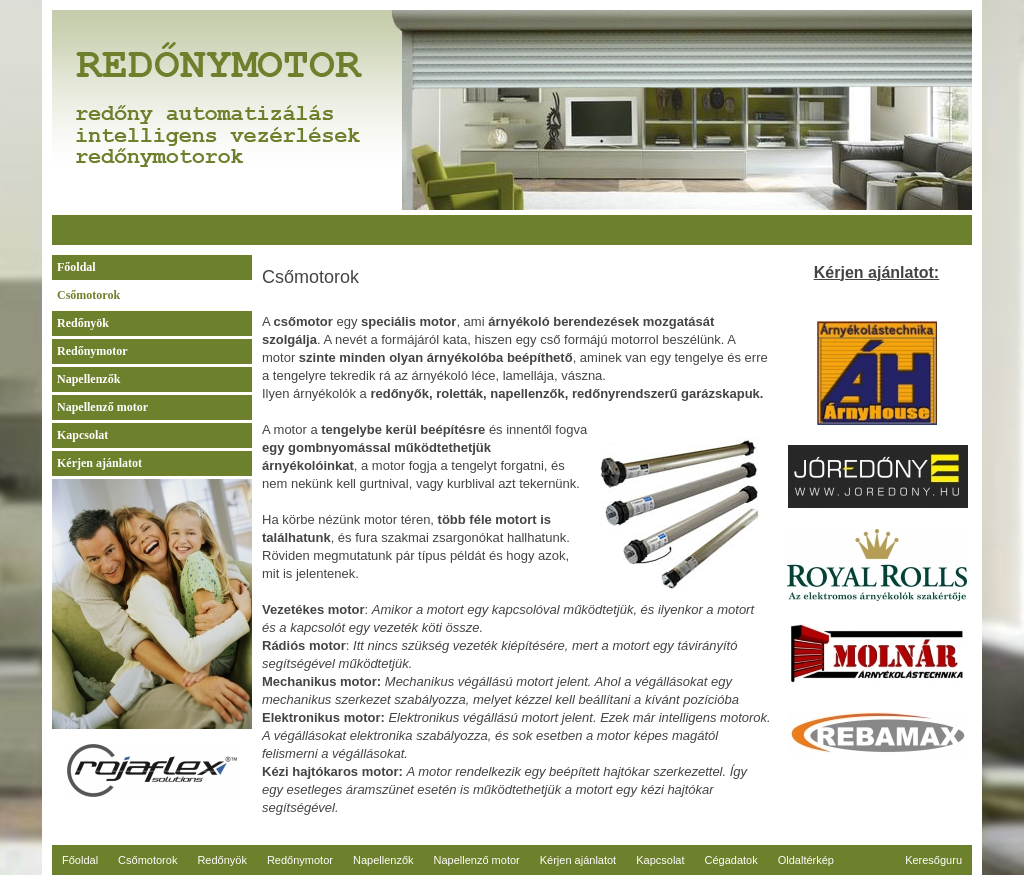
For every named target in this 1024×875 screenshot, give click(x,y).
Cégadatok (731, 860)
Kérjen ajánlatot (99, 463)
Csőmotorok (88, 295)
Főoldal (76, 267)
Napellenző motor (102, 407)
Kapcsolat (82, 435)
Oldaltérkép (806, 860)
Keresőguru (933, 860)
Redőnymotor (92, 351)
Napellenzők (88, 379)
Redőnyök (83, 323)
